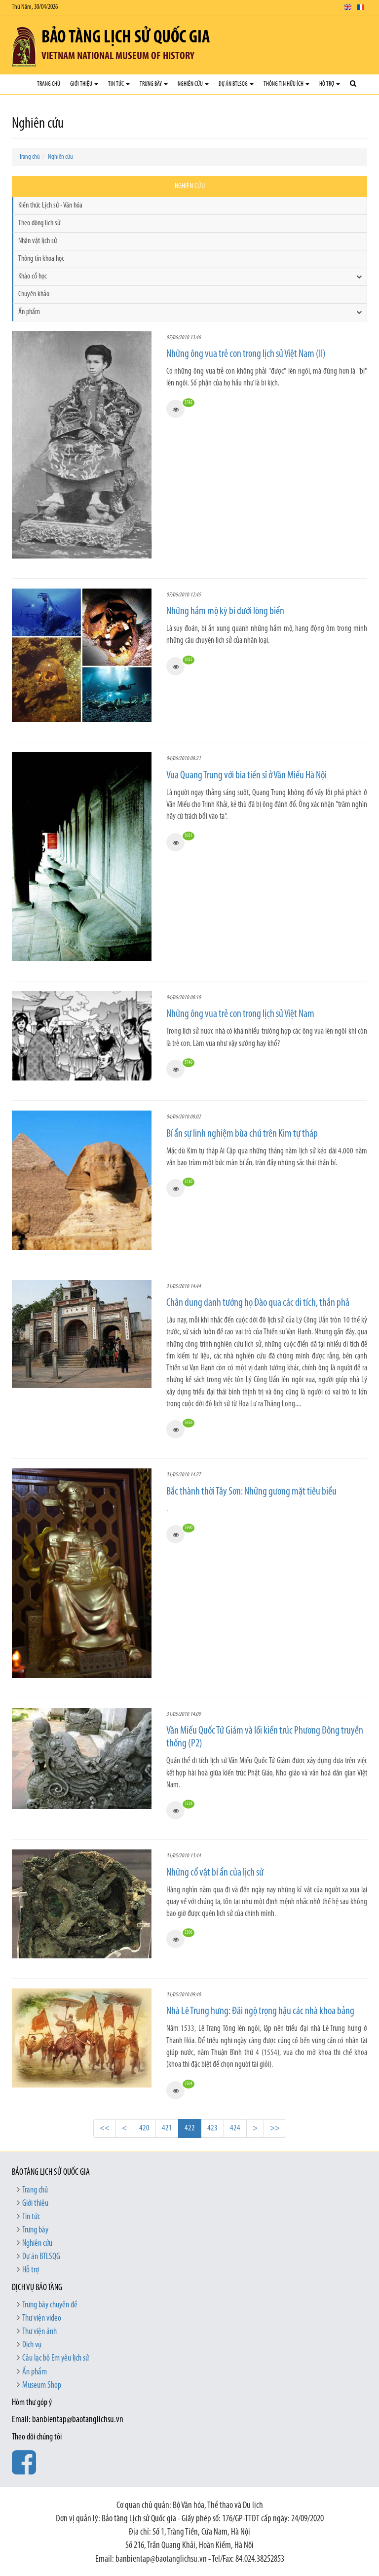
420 (144, 2128)
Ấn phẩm (29, 312)
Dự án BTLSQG (236, 84)
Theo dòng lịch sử (39, 223)
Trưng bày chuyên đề (49, 2305)
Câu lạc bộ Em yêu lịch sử (55, 2358)
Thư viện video (41, 2318)
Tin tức (119, 84)
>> (275, 2128)
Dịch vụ (31, 2345)
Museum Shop (41, 2385)
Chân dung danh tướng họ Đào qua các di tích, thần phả (257, 1303)
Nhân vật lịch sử (37, 241)
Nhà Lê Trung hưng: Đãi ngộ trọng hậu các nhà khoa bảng (260, 2011)
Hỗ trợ (329, 84)
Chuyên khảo (33, 294)
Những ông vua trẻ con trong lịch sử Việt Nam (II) (246, 354)
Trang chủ (48, 84)
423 (212, 2128)
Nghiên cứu (193, 84)
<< (105, 2128)
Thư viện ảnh (39, 2331)
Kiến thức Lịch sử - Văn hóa (50, 205)
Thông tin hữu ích (286, 84)
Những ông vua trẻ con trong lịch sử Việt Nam (240, 1014)
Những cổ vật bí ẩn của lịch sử (215, 1873)
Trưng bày (154, 84)
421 (167, 2128)
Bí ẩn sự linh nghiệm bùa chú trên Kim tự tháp (242, 1134)
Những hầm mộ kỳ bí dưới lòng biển (225, 611)
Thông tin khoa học (41, 259)
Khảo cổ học (32, 276)
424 (235, 2128)
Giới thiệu (84, 84)
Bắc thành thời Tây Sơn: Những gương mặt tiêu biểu (251, 1491)
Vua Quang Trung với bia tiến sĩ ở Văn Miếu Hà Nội (246, 775)
